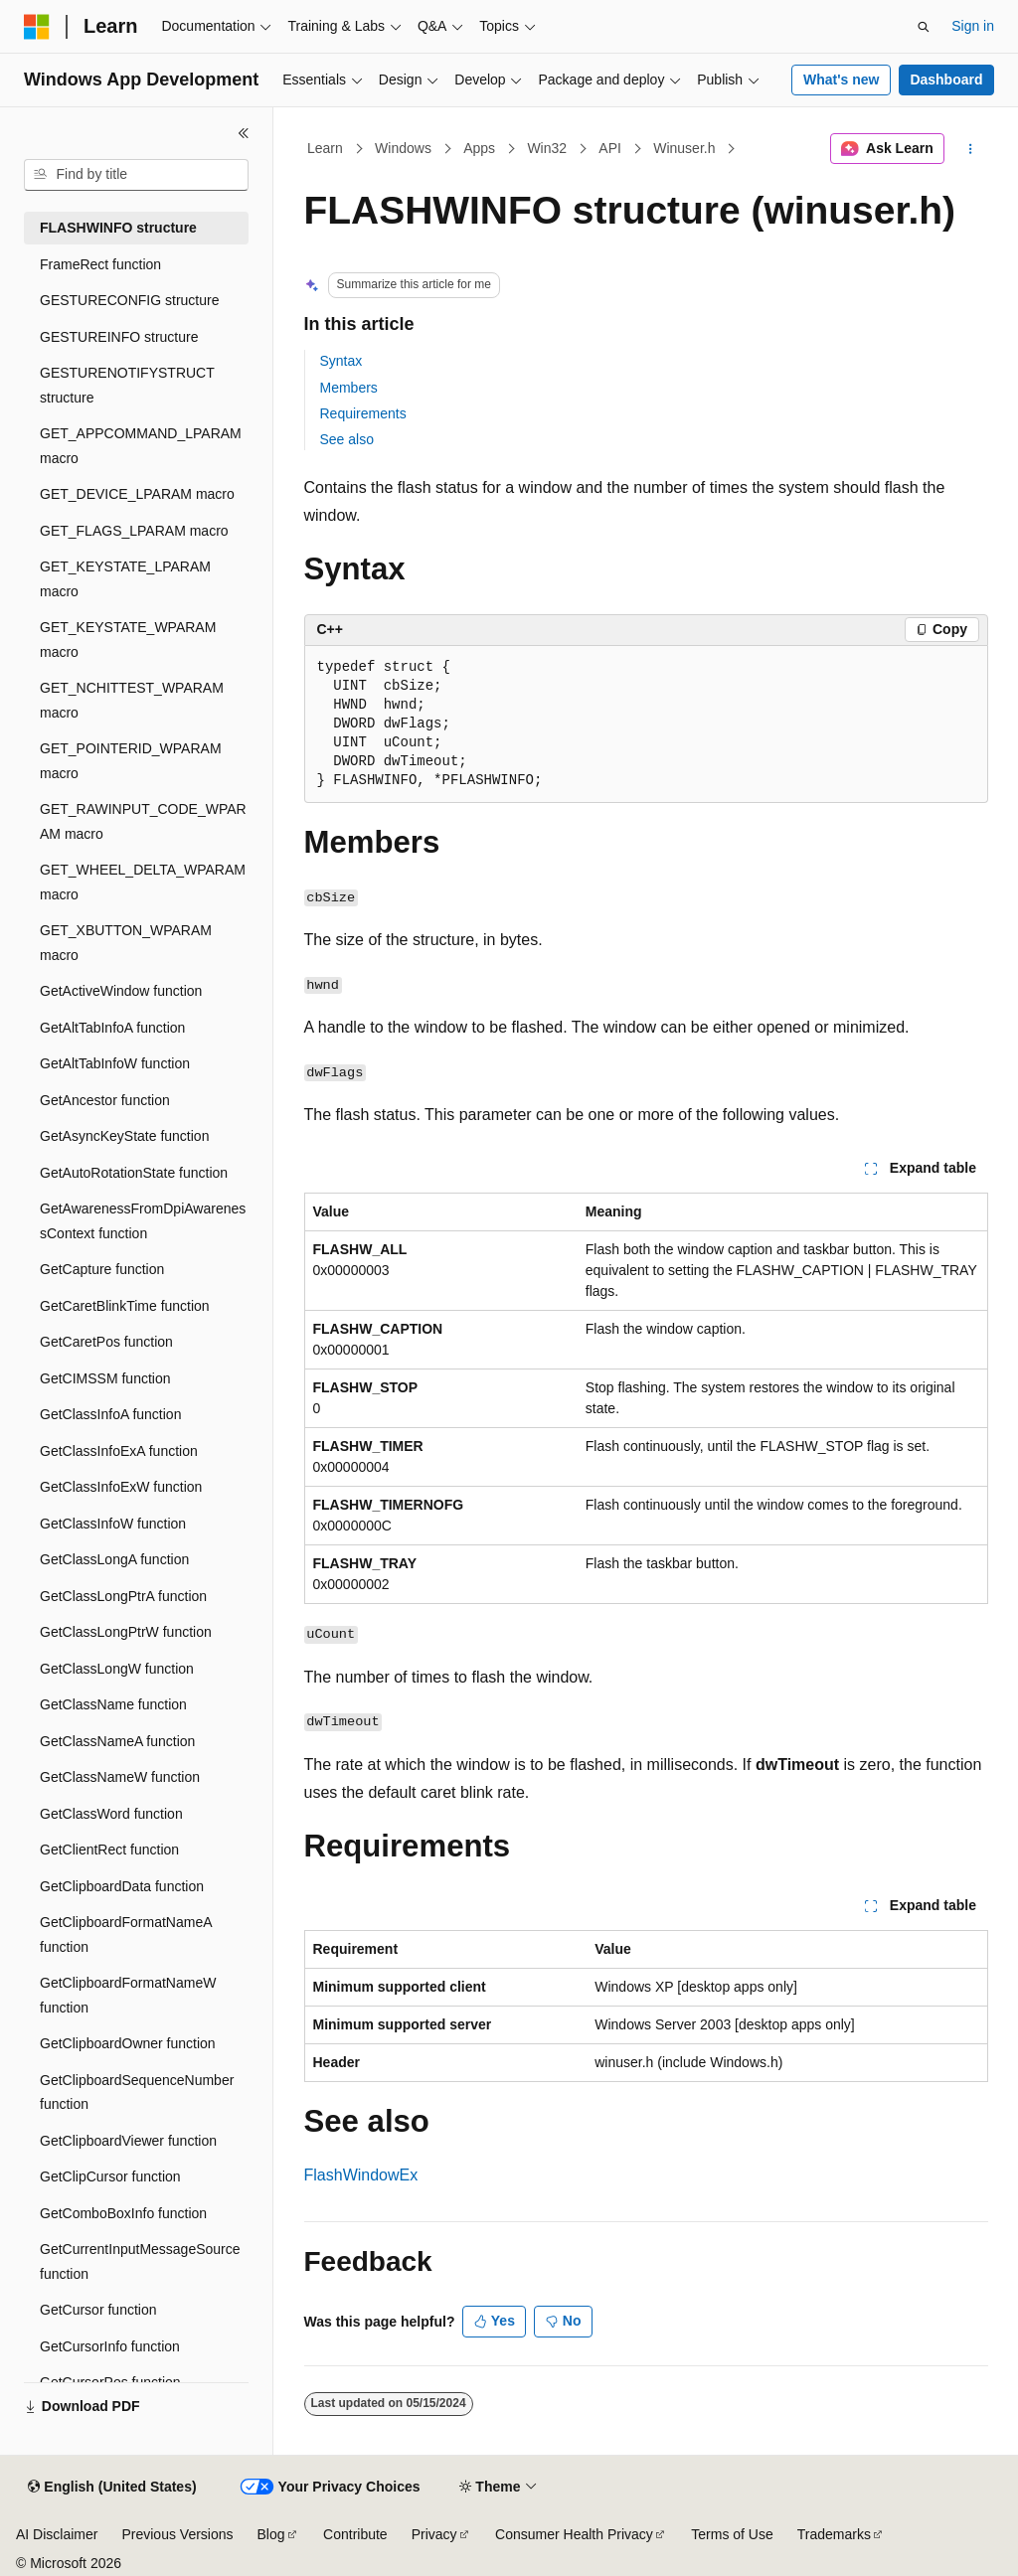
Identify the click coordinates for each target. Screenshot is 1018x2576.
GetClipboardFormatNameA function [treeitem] (126, 1934)
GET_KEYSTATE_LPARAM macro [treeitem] (125, 579)
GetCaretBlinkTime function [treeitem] (125, 1306)
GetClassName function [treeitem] (113, 1704)
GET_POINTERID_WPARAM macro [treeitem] (131, 760)
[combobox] (136, 175)
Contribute (355, 2534)
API (609, 148)
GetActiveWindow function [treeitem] (121, 991)
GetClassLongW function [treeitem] (117, 1669)
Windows (403, 148)
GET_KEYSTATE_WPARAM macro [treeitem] (128, 639)
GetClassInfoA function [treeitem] (110, 1414)
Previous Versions (177, 2534)
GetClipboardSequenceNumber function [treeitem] (137, 2092)
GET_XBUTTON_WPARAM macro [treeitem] (126, 942)
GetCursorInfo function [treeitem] (110, 2346)
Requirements (363, 413)
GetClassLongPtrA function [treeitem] (123, 1596)
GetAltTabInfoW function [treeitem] (115, 1063)
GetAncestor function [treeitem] (105, 1100)
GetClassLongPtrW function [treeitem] (126, 1632)
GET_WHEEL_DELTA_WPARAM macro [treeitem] (143, 882)
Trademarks (834, 2534)
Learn (325, 148)
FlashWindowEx (361, 2175)
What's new (841, 79)
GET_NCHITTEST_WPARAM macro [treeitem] (132, 700)
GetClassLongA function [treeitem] (114, 1559)
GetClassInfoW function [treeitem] (113, 1523)
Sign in (972, 26)
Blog (271, 2534)
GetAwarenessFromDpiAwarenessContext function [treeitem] (143, 1221)
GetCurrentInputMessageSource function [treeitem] (140, 2261)
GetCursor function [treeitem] (98, 2310)
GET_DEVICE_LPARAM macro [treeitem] (137, 494)
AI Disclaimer (56, 2534)
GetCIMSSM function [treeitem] (105, 1378)
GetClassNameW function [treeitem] (120, 1777)
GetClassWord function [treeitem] (111, 1814)
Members (349, 388)
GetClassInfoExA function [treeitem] (119, 1451)
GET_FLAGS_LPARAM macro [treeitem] (134, 531)
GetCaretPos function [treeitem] (106, 1342)
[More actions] (969, 149)
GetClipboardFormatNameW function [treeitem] (128, 1995)
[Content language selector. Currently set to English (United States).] (112, 2487)
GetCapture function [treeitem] (102, 1269)
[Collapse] (243, 133)
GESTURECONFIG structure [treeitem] (129, 300)
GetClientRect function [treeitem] (109, 1849)
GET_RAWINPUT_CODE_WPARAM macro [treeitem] (143, 821)
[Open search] (923, 27)
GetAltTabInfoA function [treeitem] (112, 1028)
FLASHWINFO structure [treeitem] (118, 228)
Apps (479, 148)
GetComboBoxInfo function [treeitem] (123, 2213)
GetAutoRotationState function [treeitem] (134, 1173)
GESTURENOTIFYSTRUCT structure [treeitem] (127, 385)
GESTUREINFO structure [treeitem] (119, 337)
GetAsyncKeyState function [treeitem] (124, 1136)
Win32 (547, 148)
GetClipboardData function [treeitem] (122, 1886)
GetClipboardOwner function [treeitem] (128, 2043)
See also (347, 439)
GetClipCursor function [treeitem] (110, 2176)
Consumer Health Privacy (574, 2534)
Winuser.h (684, 148)
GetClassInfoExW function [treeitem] (121, 1487)
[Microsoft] (37, 27)
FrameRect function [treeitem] (100, 264)
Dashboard (946, 79)
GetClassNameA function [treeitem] (117, 1741)
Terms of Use (731, 2534)
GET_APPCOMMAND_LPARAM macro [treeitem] (141, 445)
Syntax (341, 361)
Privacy (434, 2534)
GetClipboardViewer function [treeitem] (128, 2141)
